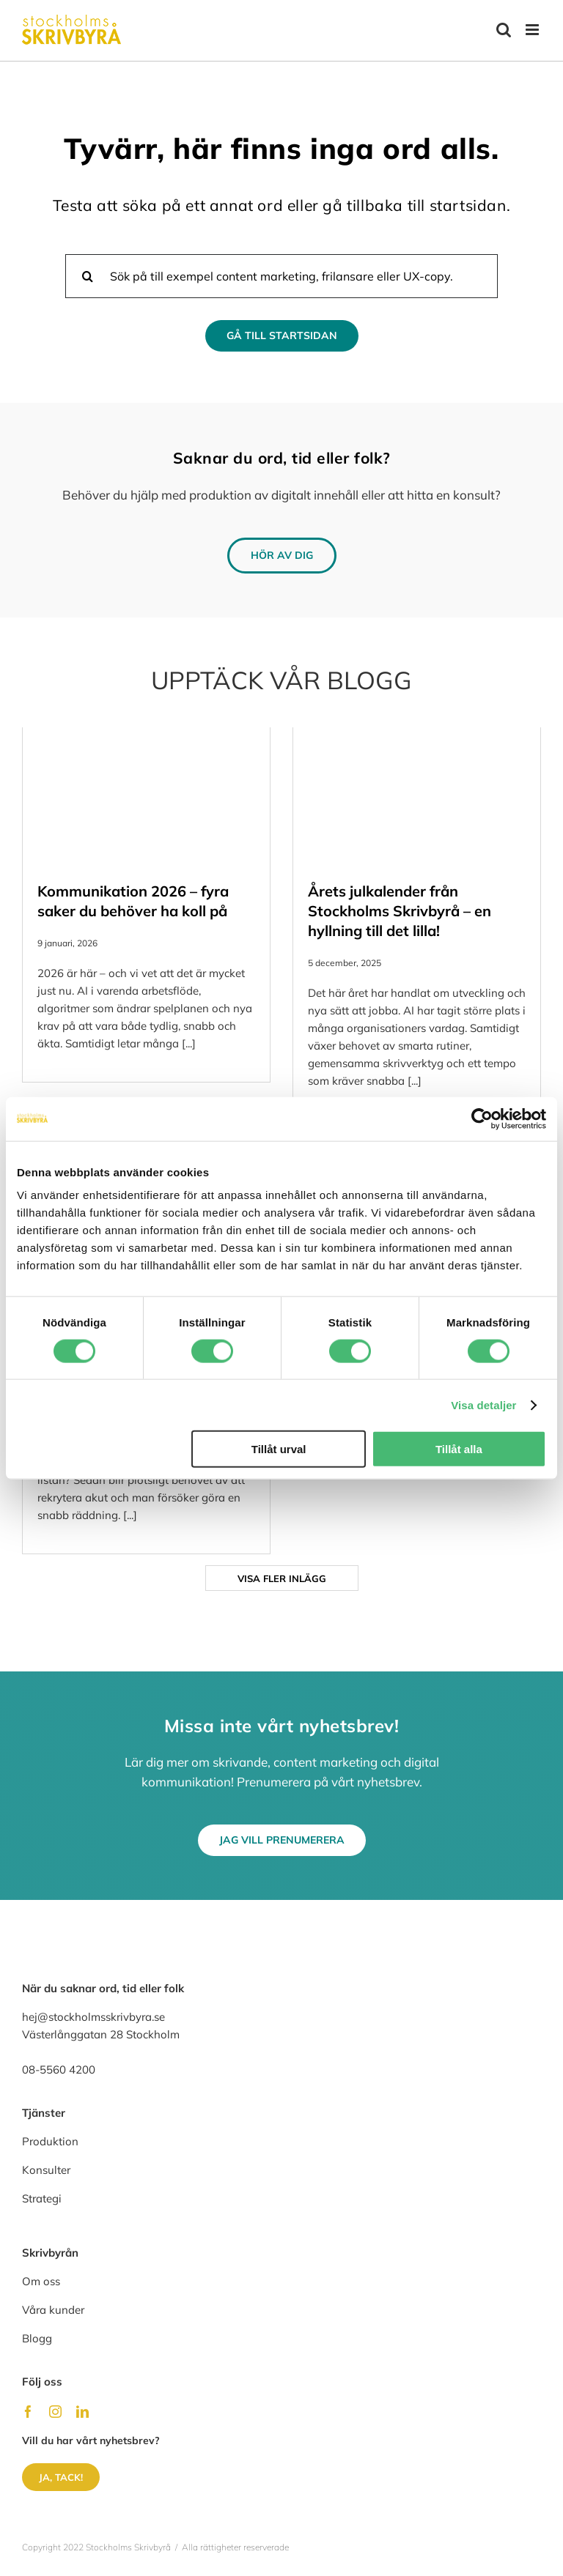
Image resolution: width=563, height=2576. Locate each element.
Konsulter (46, 2170)
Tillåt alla (458, 1449)
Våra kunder (53, 2310)
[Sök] (87, 276)
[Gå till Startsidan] (281, 336)
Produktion (50, 2141)
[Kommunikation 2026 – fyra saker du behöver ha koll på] (146, 796)
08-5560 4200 (58, 2069)
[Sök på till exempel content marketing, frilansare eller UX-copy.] (281, 276)
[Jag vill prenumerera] (282, 1840)
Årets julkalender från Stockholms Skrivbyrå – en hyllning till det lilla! (399, 911)
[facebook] (28, 2411)
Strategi (42, 2198)
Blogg (37, 2338)
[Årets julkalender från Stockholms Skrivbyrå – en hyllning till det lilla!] (416, 796)
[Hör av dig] (281, 556)
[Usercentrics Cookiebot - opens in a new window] (482, 1118)
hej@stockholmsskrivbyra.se (93, 2017)
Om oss (41, 2281)
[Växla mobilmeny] (533, 29)
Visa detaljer (483, 1404)
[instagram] (55, 2411)
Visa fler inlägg (282, 1578)
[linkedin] (82, 2411)
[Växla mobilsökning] (503, 29)
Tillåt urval (278, 1449)
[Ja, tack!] (61, 2477)
